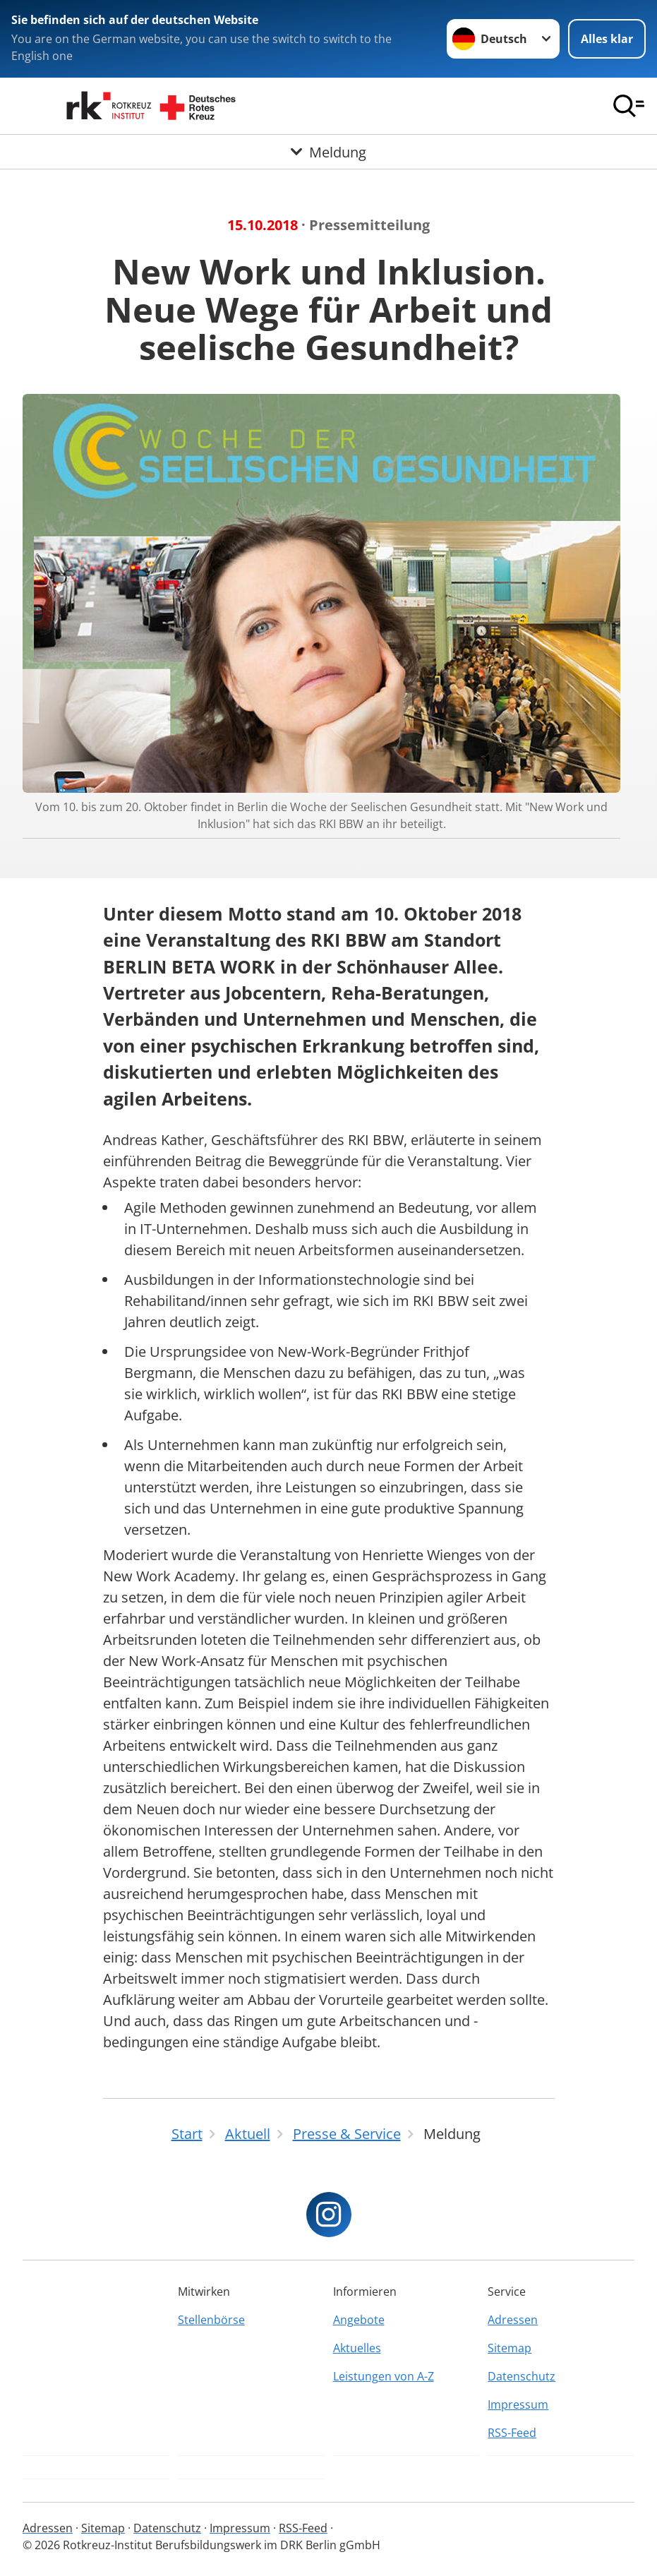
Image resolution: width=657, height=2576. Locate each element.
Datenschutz (521, 2376)
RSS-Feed (512, 2432)
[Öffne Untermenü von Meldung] (328, 152)
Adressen (513, 2320)
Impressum (518, 2404)
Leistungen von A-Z (383, 2376)
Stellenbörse (211, 2320)
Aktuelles (357, 2348)
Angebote (359, 2320)
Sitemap (509, 2348)
